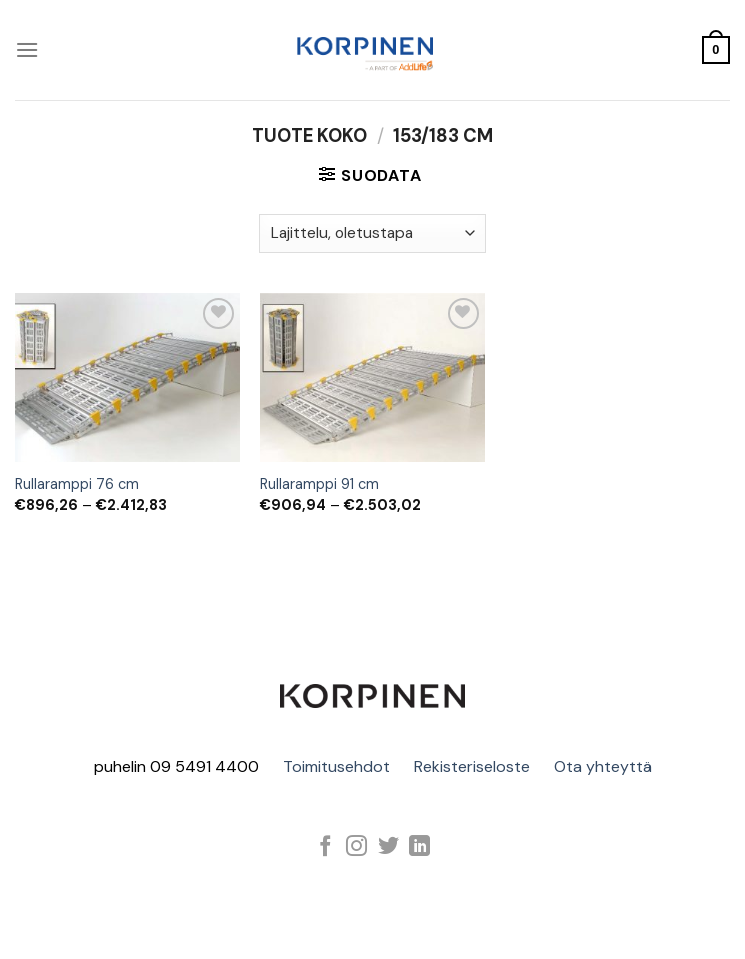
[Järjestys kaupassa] (372, 233)
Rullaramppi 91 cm (319, 484)
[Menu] (27, 49)
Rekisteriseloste (472, 766)
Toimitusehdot (336, 766)
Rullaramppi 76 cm (77, 484)
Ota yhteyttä (603, 766)
